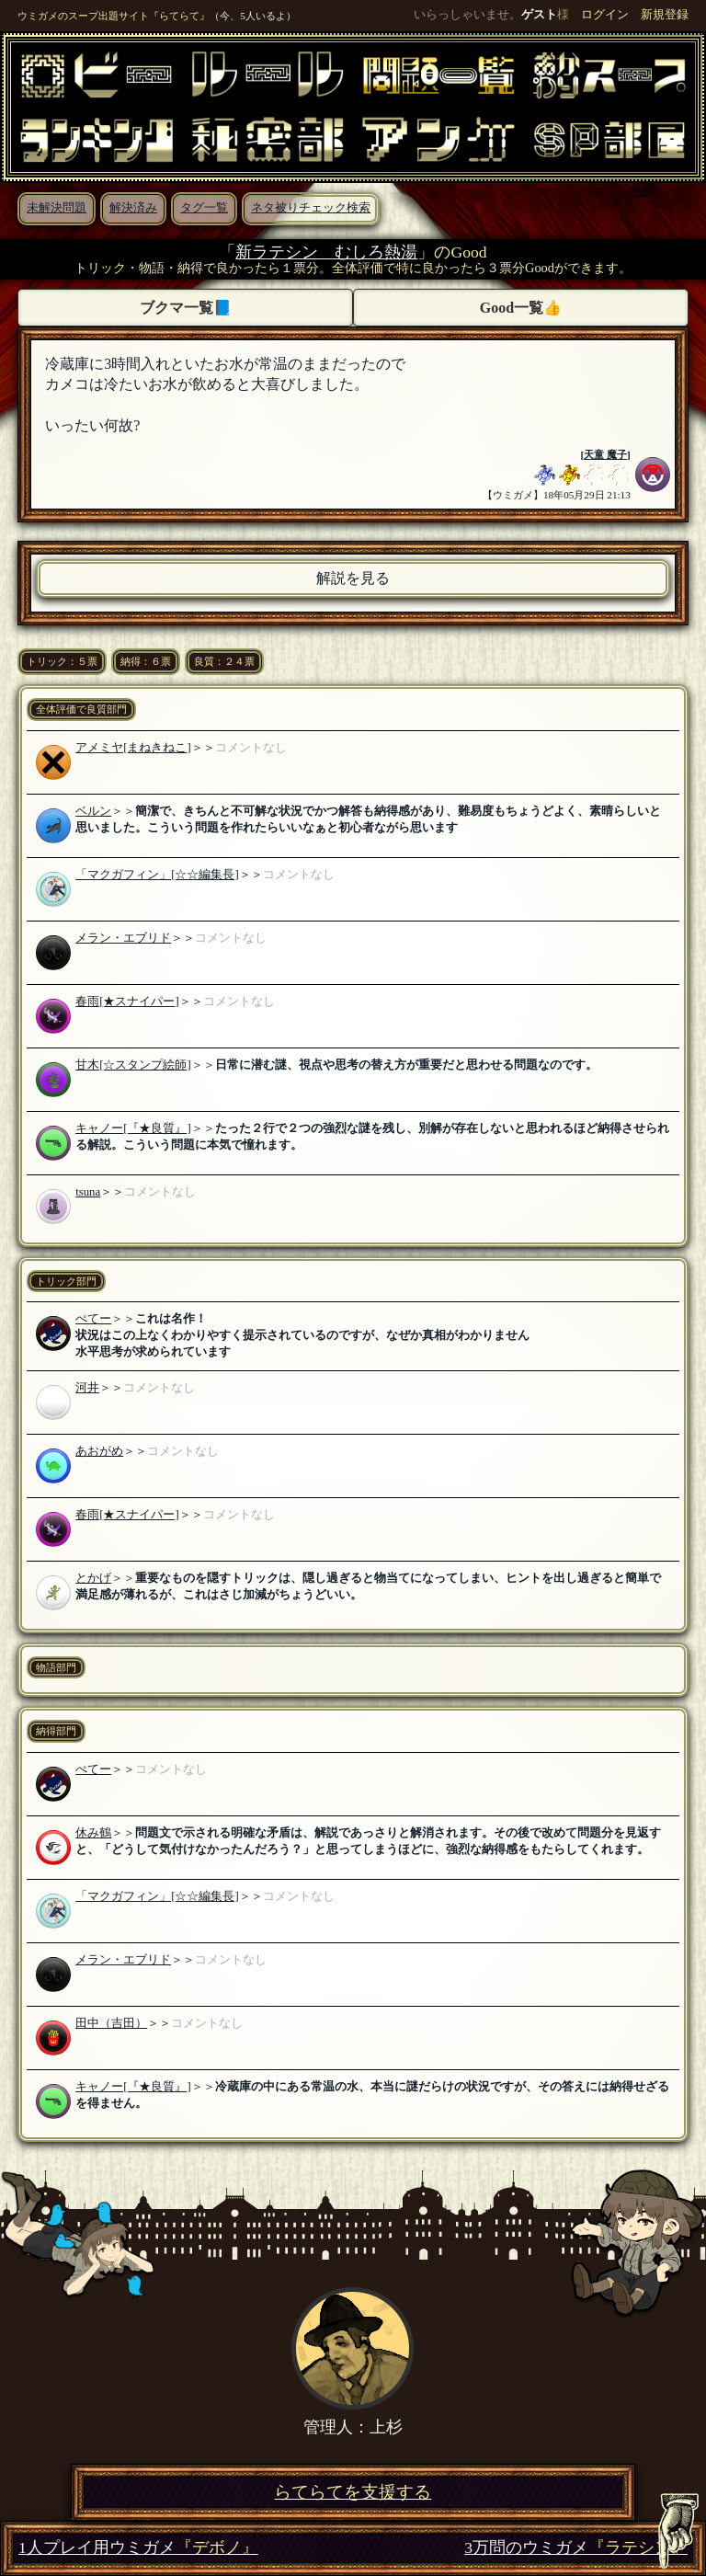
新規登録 (665, 14)
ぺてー (93, 1318)
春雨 (87, 1001)
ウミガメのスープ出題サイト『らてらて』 (113, 15)
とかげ (93, 1578)
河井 (87, 1387)
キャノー (99, 1128)
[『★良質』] (157, 1128)
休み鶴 (93, 1832)
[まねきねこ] (157, 747)
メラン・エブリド (123, 938)
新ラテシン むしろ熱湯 (326, 252)
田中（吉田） (111, 2023)
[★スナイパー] (139, 1001)
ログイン (605, 14)
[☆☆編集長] (205, 874)
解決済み (133, 207)
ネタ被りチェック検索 (310, 207)
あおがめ (99, 1451)
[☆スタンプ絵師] (145, 1065)
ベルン (93, 811)
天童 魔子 (605, 454)
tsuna (87, 1191)
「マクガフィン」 (123, 874)
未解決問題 (56, 207)
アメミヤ (99, 747)
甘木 (87, 1065)
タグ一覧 (204, 207)
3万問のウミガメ (576, 2548)
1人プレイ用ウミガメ (138, 2548)
